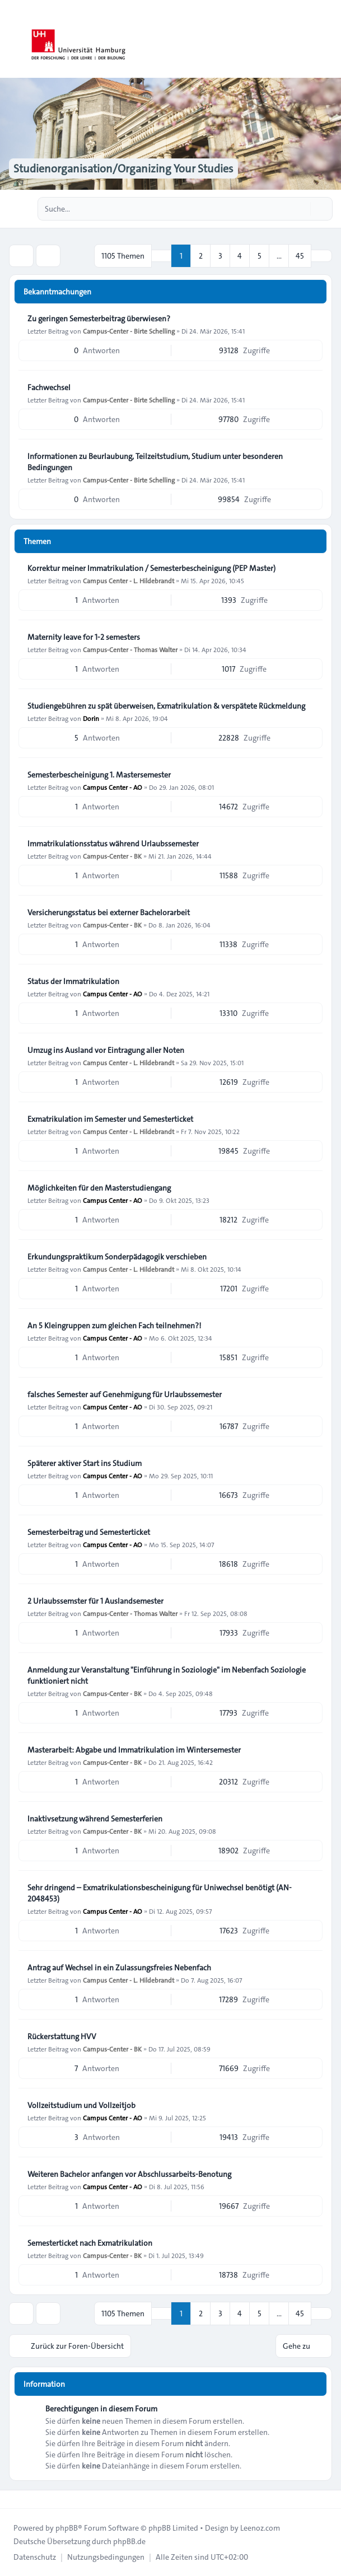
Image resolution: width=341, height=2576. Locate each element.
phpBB (66, 2527)
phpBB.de (129, 2541)
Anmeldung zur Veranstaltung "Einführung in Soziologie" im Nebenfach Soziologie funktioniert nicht (166, 1675)
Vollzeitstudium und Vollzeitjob (81, 2105)
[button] (321, 256)
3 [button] (220, 255)
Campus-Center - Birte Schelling (129, 331)
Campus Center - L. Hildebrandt (128, 580)
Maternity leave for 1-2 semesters (83, 637)
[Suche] (300, 208)
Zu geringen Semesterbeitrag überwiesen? (98, 318)
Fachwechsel (49, 387)
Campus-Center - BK (112, 856)
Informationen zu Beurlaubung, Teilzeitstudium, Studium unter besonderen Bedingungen (155, 462)
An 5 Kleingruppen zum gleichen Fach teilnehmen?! (114, 1325)
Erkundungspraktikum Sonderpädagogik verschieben (117, 1256)
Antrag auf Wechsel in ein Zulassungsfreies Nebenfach (119, 1967)
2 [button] (201, 255)
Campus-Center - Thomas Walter (130, 649)
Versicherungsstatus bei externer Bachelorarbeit (108, 912)
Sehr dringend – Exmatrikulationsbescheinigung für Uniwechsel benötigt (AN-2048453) (159, 1893)
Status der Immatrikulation (73, 981)
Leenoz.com (260, 2527)
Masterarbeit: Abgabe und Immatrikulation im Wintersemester (134, 1749)
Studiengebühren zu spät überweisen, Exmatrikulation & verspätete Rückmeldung (166, 705)
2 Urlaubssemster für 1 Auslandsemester (95, 1601)
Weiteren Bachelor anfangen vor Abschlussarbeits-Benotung (129, 2174)
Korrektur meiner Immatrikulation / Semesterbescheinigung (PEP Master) (151, 568)
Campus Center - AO (112, 787)
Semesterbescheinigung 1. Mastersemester (99, 774)
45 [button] (300, 255)
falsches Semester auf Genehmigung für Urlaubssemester (124, 1394)
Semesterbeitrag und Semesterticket (88, 1532)
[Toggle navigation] (327, 39)
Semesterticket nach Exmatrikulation (89, 2243)
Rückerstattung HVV (61, 2036)
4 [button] (239, 255)
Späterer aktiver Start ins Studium (84, 1463)
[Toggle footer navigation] (13, 2499)
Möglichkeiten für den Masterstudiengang (99, 1187)
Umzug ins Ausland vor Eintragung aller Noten (105, 1050)
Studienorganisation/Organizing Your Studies (123, 168)
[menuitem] (34, 2557)
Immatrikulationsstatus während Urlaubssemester (113, 843)
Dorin (91, 718)
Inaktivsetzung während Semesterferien (94, 1818)
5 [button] (259, 255)
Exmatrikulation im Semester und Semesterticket (110, 1119)
